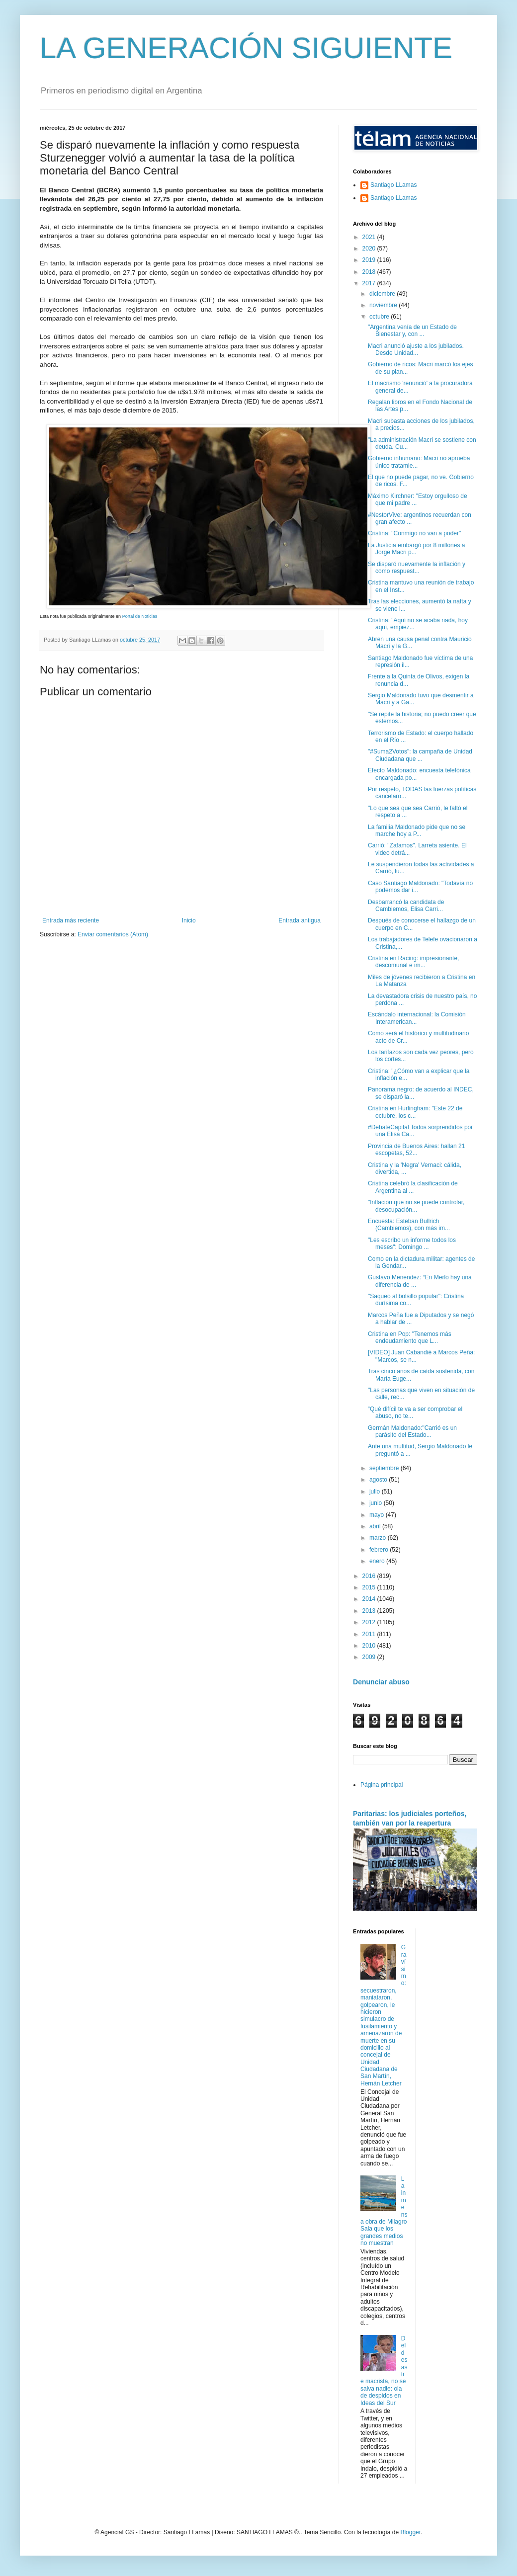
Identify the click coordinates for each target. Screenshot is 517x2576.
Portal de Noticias (140, 616)
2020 (369, 248)
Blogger (410, 2532)
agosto (379, 1479)
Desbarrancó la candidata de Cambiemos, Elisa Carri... (406, 906)
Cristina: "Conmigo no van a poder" (414, 533)
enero (377, 1561)
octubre (380, 316)
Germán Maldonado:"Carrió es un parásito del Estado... (412, 1431)
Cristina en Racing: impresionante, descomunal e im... (413, 962)
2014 (369, 1598)
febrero (379, 1549)
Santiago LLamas (393, 184)
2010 (369, 1645)
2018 (369, 271)
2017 (369, 283)
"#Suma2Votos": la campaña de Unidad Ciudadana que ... (420, 755)
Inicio (189, 920)
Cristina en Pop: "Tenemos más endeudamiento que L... (409, 1337)
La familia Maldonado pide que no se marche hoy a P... (416, 830)
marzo (378, 1537)
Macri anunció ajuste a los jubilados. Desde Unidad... (416, 349)
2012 (369, 1622)
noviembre (384, 305)
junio (376, 1502)
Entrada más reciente (70, 920)
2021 (369, 237)
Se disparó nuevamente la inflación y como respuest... (416, 568)
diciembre (383, 293)
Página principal (381, 1784)
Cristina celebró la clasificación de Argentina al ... (413, 1187)
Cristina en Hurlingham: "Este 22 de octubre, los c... (415, 1112)
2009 (369, 1657)
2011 (369, 1634)
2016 (369, 1576)
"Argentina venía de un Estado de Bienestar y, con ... (412, 330)
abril (375, 1526)
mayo (377, 1514)
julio (375, 1491)
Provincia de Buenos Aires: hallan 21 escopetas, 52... (416, 1150)
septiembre (385, 1468)
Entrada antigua (299, 920)
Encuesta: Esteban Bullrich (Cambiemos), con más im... (409, 1225)
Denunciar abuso (381, 1682)
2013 (369, 1610)
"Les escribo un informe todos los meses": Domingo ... (412, 1243)
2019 (369, 259)
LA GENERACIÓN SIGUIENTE (246, 48)
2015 (369, 1587)
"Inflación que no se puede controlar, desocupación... (416, 1206)
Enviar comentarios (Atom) (113, 934)
